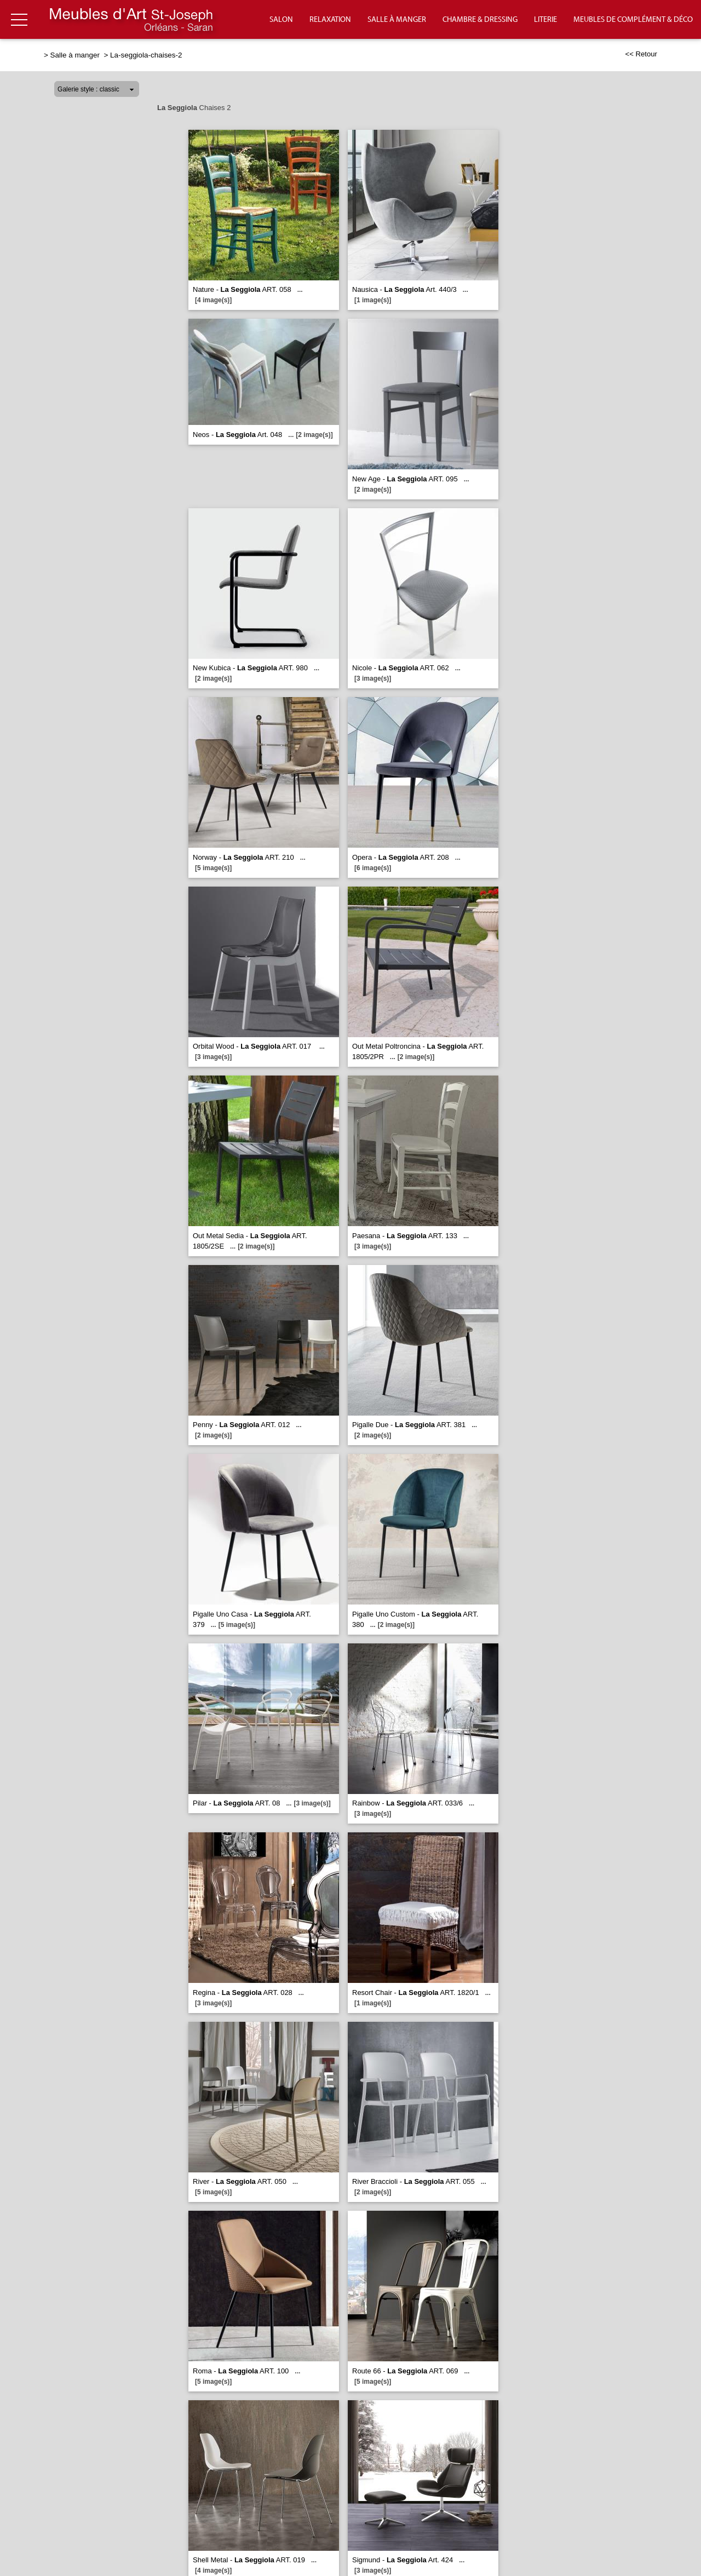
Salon (281, 19)
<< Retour (641, 54)
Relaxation (330, 19)
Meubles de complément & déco (633, 19)
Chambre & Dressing (480, 19)
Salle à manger (396, 19)
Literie (545, 19)
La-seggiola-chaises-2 (146, 55)
